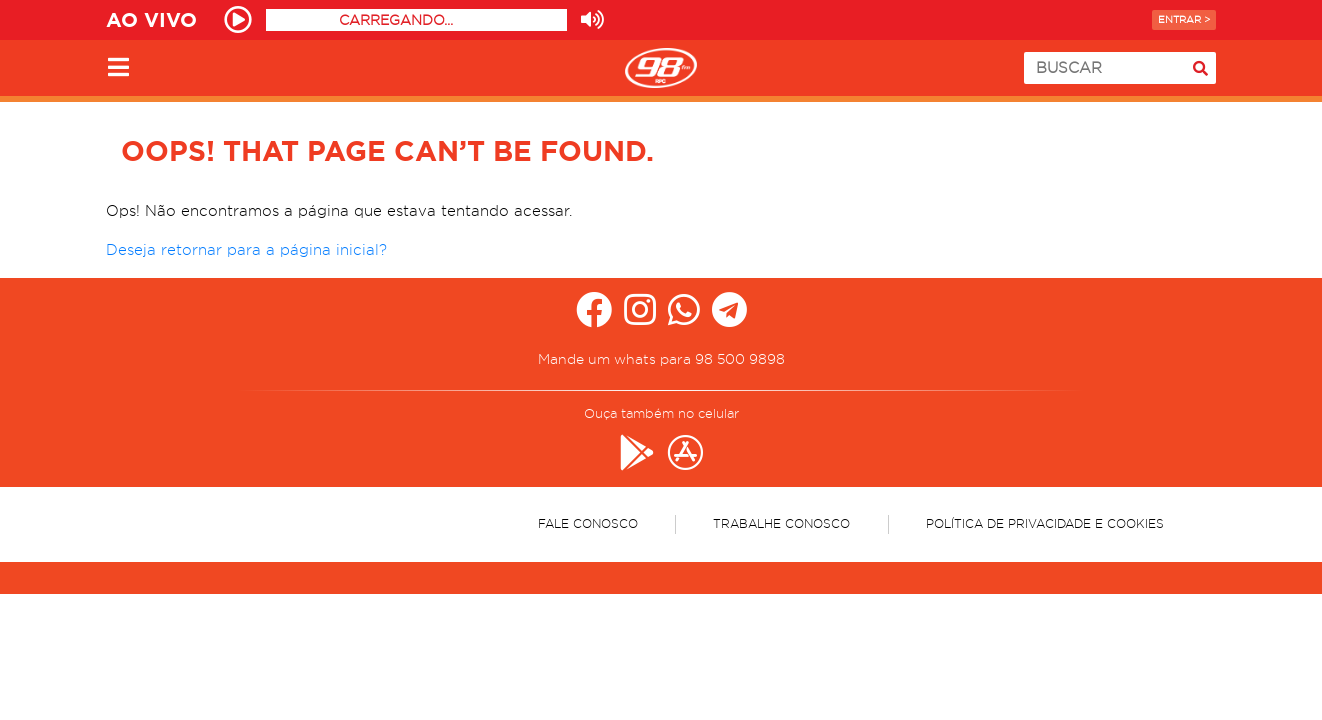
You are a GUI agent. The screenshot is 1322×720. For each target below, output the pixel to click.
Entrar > (1184, 19)
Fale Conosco (588, 523)
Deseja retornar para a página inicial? (246, 250)
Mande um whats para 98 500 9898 (661, 359)
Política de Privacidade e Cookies (1045, 523)
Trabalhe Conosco (781, 523)
